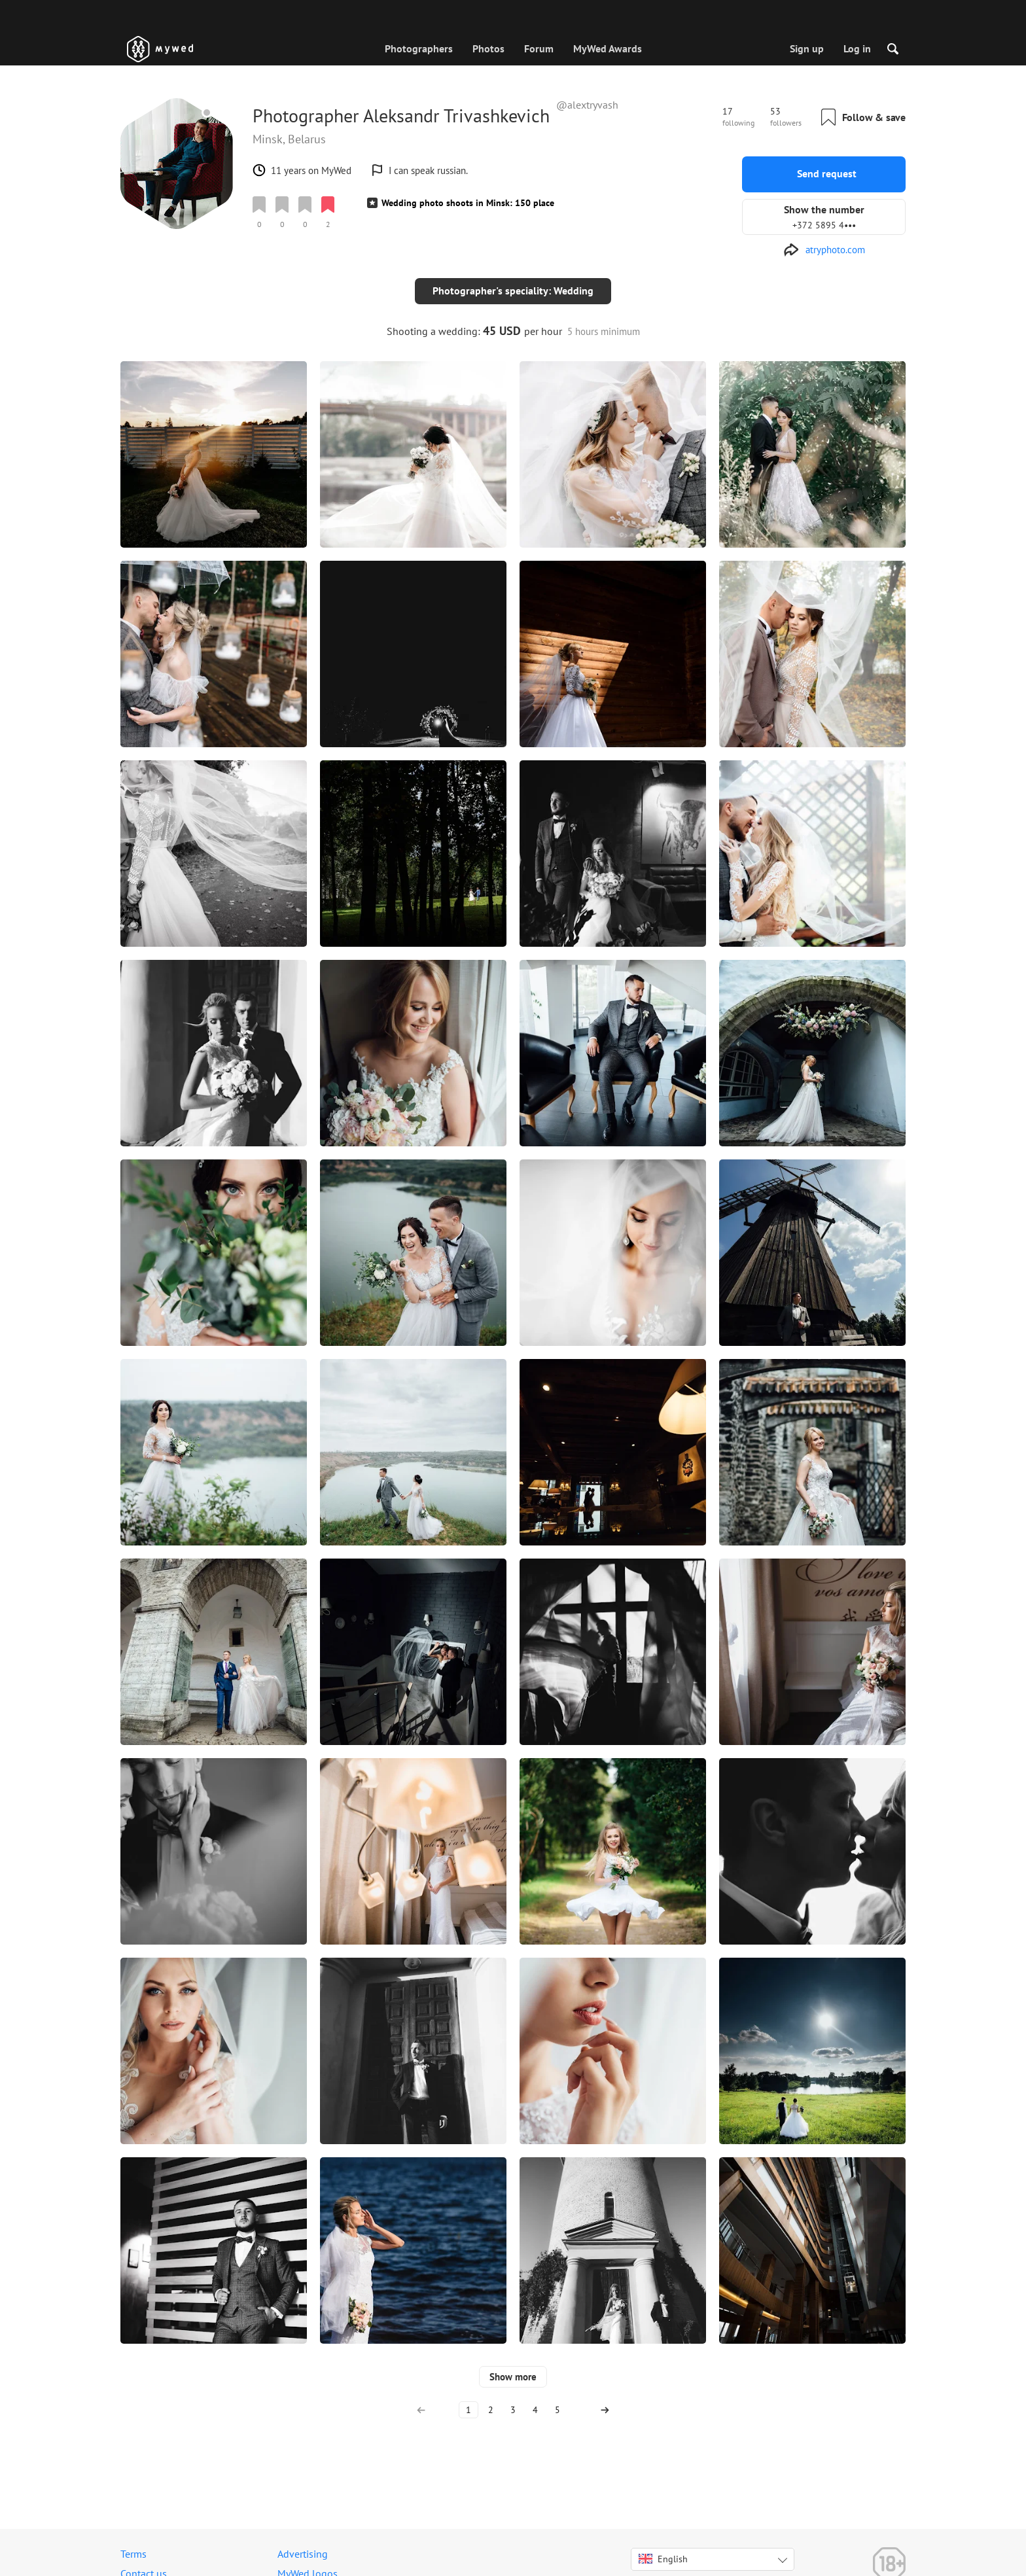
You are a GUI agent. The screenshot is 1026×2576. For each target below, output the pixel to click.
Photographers (419, 48)
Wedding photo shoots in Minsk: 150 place (467, 203)
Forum (539, 48)
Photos (488, 48)
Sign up (807, 48)
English (663, 2548)
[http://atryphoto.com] (824, 249)
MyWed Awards (607, 48)
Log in (857, 48)
